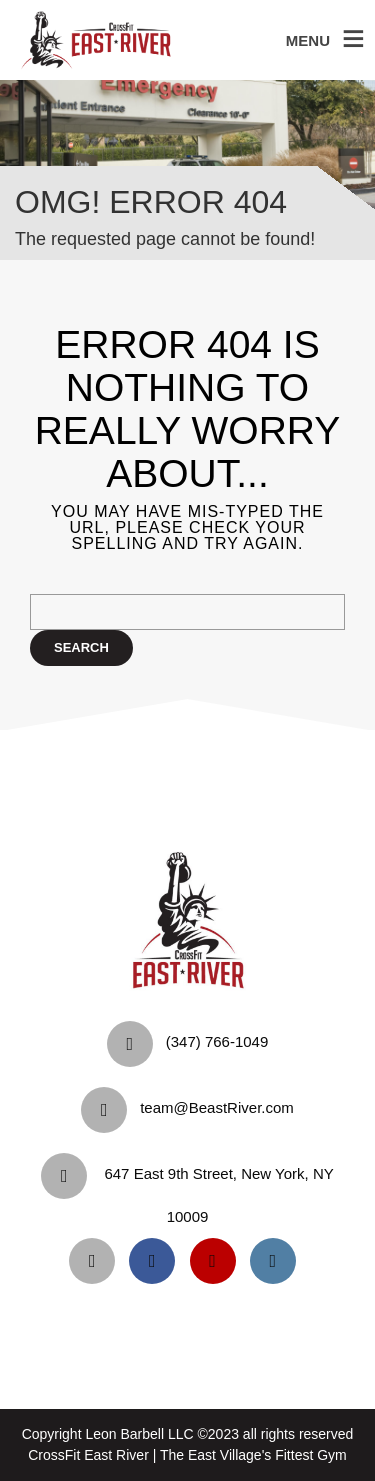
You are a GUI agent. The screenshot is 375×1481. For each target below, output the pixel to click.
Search (81, 647)
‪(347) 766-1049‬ (217, 1041)
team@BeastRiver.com (217, 1107)
